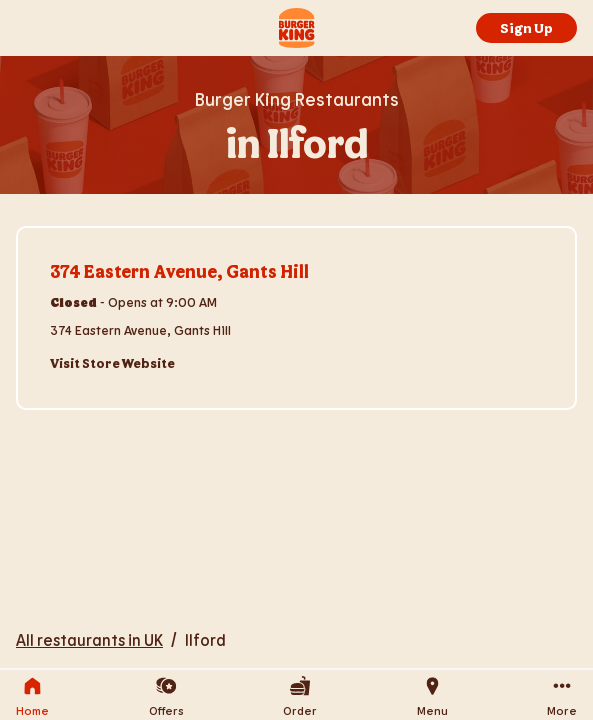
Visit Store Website (112, 363)
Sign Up (526, 27)
